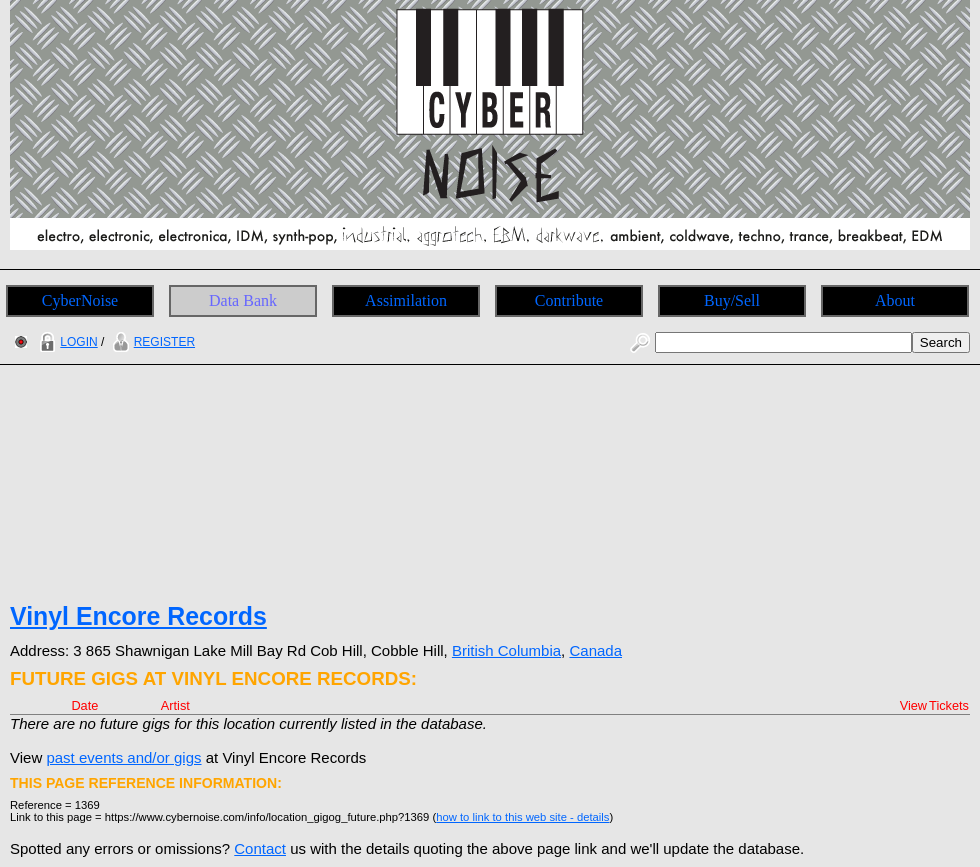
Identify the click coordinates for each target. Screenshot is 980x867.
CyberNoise (80, 300)
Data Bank (243, 300)
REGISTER (151, 342)
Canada (595, 650)
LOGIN (66, 342)
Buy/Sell (732, 300)
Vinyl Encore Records (138, 616)
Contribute (569, 300)
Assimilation (406, 300)
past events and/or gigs (123, 757)
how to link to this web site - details (522, 817)
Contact (260, 848)
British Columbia (506, 650)
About (895, 300)
